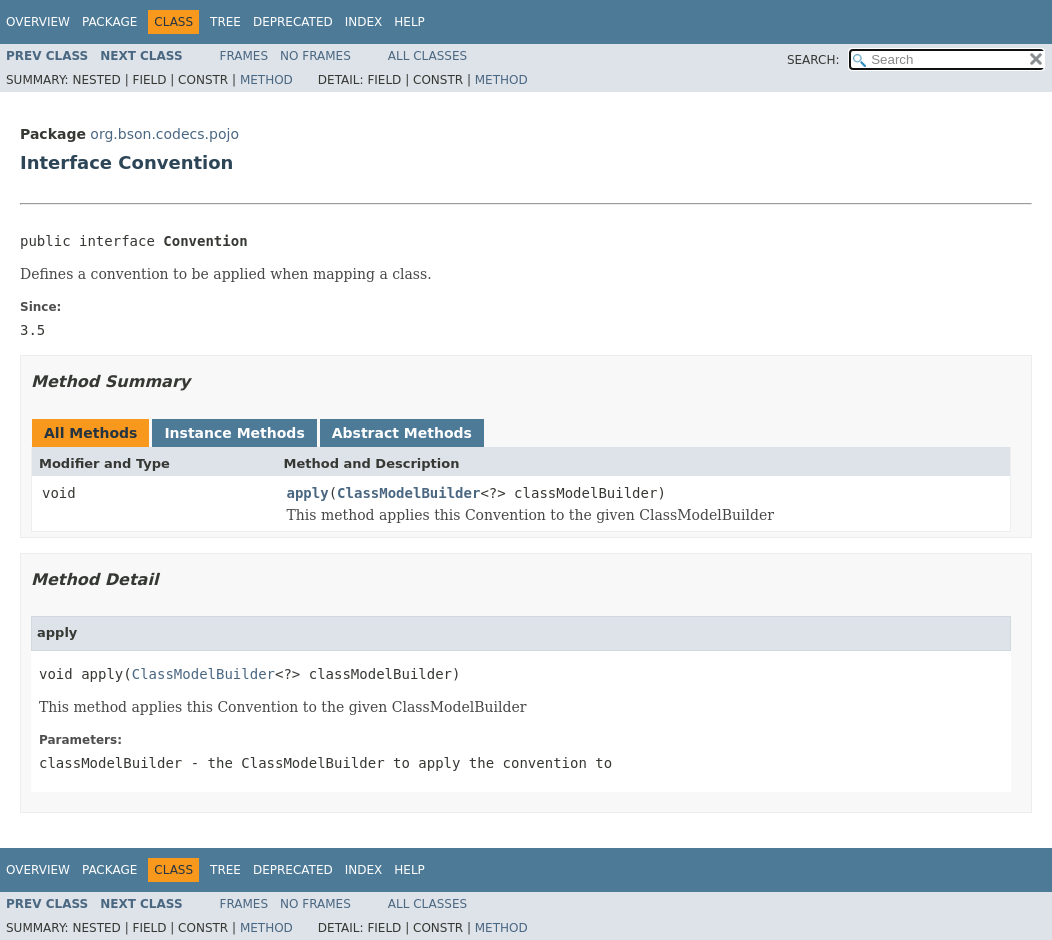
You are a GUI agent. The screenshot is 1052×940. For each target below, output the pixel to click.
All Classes (427, 56)
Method (266, 80)
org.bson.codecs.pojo (164, 134)
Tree (225, 22)
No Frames (315, 56)
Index (364, 22)
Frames (244, 56)
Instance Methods (234, 433)
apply (308, 493)
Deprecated (293, 22)
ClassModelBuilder (408, 493)
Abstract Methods (402, 433)
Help (409, 22)
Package (109, 22)
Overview (38, 22)
